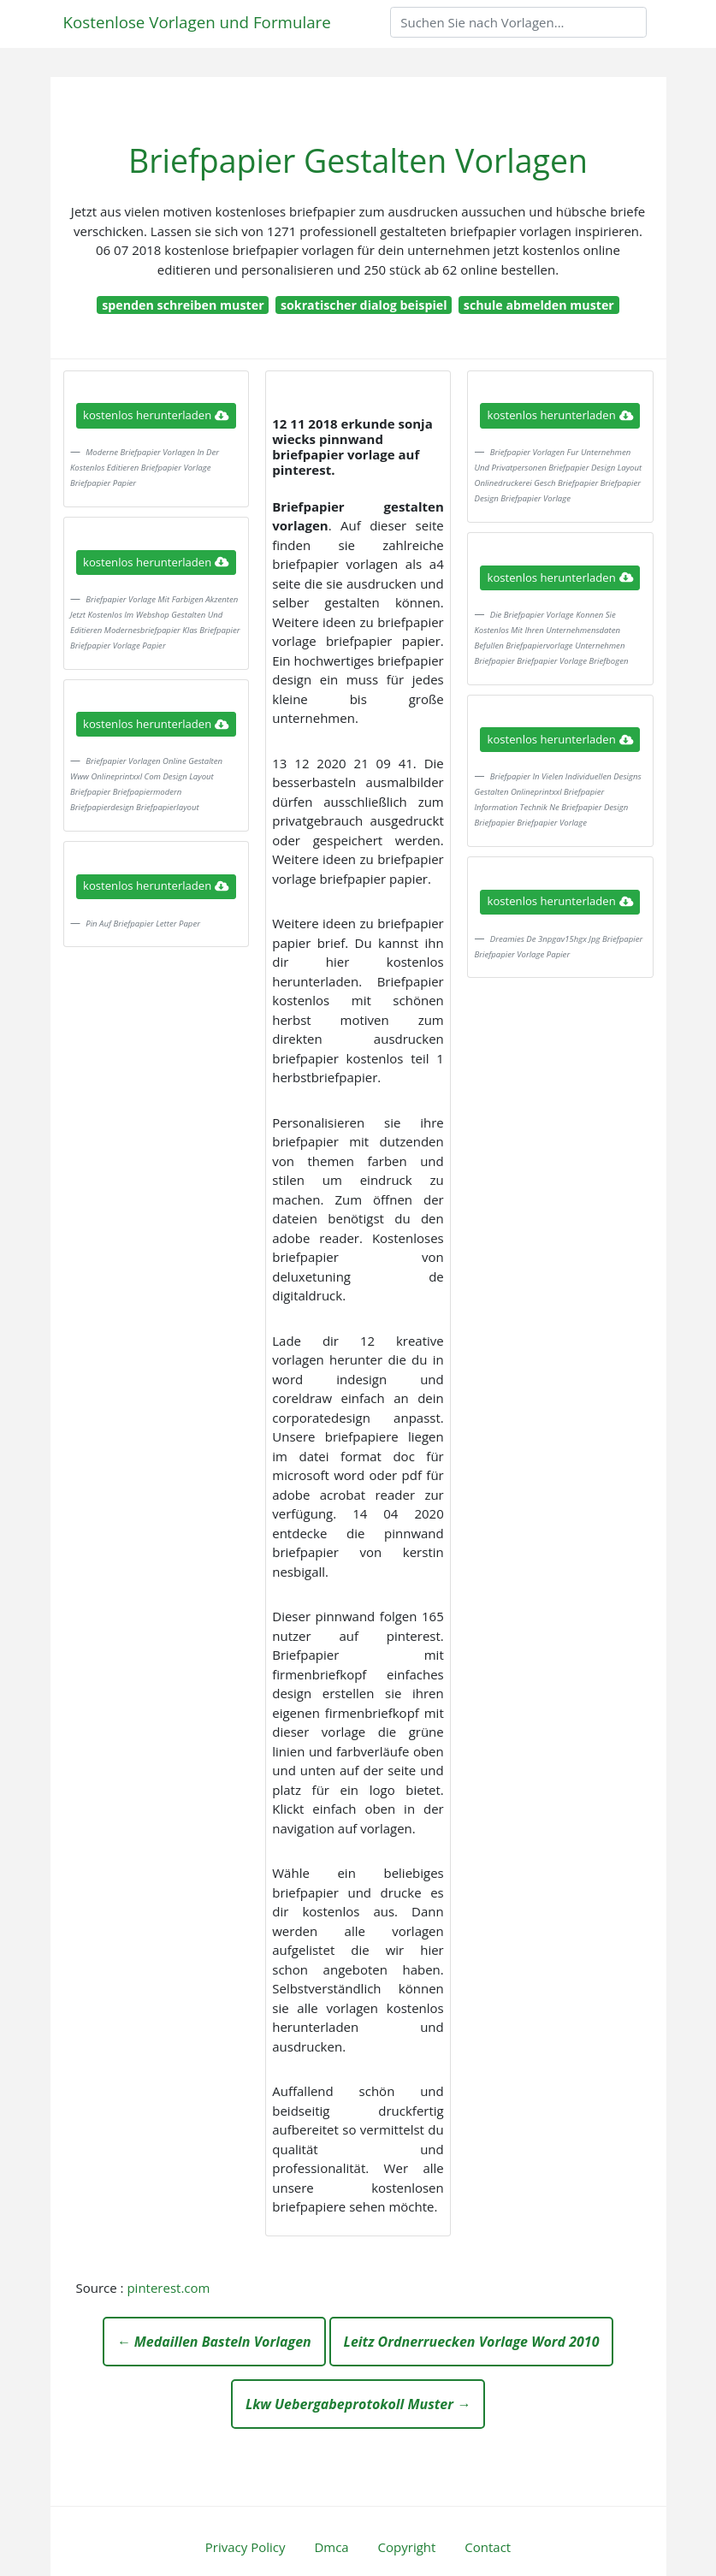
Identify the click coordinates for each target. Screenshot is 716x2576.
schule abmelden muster (539, 305)
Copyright (407, 2546)
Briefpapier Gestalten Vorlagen (358, 160)
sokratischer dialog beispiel (364, 305)
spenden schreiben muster (182, 305)
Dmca (331, 2546)
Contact (488, 2546)
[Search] (518, 22)
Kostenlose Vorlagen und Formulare (197, 22)
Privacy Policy (245, 2546)
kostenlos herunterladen (155, 415)
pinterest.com (168, 2287)
